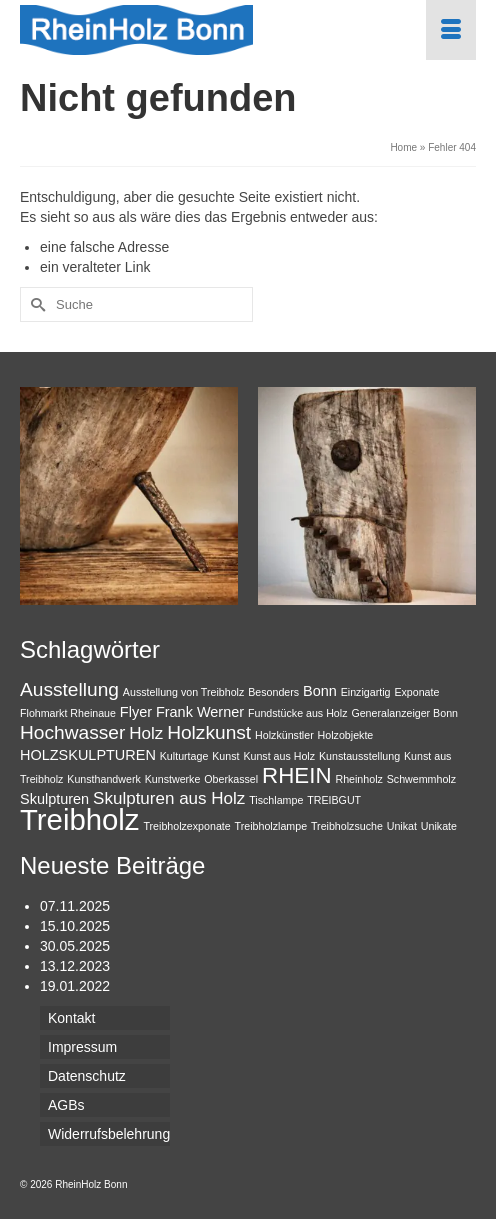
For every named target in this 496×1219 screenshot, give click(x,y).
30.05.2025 (75, 946)
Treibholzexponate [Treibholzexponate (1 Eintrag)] (186, 826)
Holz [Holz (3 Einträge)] (146, 733)
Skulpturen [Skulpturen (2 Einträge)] (54, 799)
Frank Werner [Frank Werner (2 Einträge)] (200, 712)
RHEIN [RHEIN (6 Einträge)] (296, 775)
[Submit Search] (35, 304)
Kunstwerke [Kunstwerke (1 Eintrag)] (173, 779)
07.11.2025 (75, 906)
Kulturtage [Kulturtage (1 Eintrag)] (184, 756)
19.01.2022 (75, 986)
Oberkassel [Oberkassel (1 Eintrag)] (231, 779)
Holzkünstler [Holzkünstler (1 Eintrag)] (284, 735)
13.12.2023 (75, 966)
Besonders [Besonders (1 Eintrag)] (273, 692)
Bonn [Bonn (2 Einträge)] (320, 691)
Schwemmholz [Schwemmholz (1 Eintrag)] (421, 779)
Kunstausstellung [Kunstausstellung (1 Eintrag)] (359, 756)
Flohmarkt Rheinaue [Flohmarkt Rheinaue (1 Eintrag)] (68, 713)
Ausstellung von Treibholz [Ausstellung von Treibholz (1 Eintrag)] (183, 692)
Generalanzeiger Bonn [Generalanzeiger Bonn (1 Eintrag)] (404, 713)
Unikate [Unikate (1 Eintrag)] (439, 826)
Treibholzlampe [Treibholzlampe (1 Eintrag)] (271, 826)
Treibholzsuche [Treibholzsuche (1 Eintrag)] (347, 826)
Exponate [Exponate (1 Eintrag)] (416, 692)
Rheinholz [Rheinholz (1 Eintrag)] (358, 779)
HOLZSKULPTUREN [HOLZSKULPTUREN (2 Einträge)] (88, 755)
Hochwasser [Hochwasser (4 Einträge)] (72, 732)
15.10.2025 (75, 926)
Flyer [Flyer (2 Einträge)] (136, 712)
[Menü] (451, 30)
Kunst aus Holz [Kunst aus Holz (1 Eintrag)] (279, 756)
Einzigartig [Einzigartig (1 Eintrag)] (366, 692)
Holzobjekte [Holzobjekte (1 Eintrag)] (346, 735)
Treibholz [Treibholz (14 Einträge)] (80, 819)
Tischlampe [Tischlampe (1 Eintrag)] (276, 800)
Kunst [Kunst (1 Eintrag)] (225, 756)
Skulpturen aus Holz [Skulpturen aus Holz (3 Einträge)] (169, 798)
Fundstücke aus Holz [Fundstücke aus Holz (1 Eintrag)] (298, 713)
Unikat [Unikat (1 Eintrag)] (402, 826)
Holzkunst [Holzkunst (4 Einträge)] (209, 732)
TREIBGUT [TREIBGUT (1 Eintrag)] (334, 800)
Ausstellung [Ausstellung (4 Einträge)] (69, 689)
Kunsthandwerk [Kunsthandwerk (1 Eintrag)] (103, 779)
